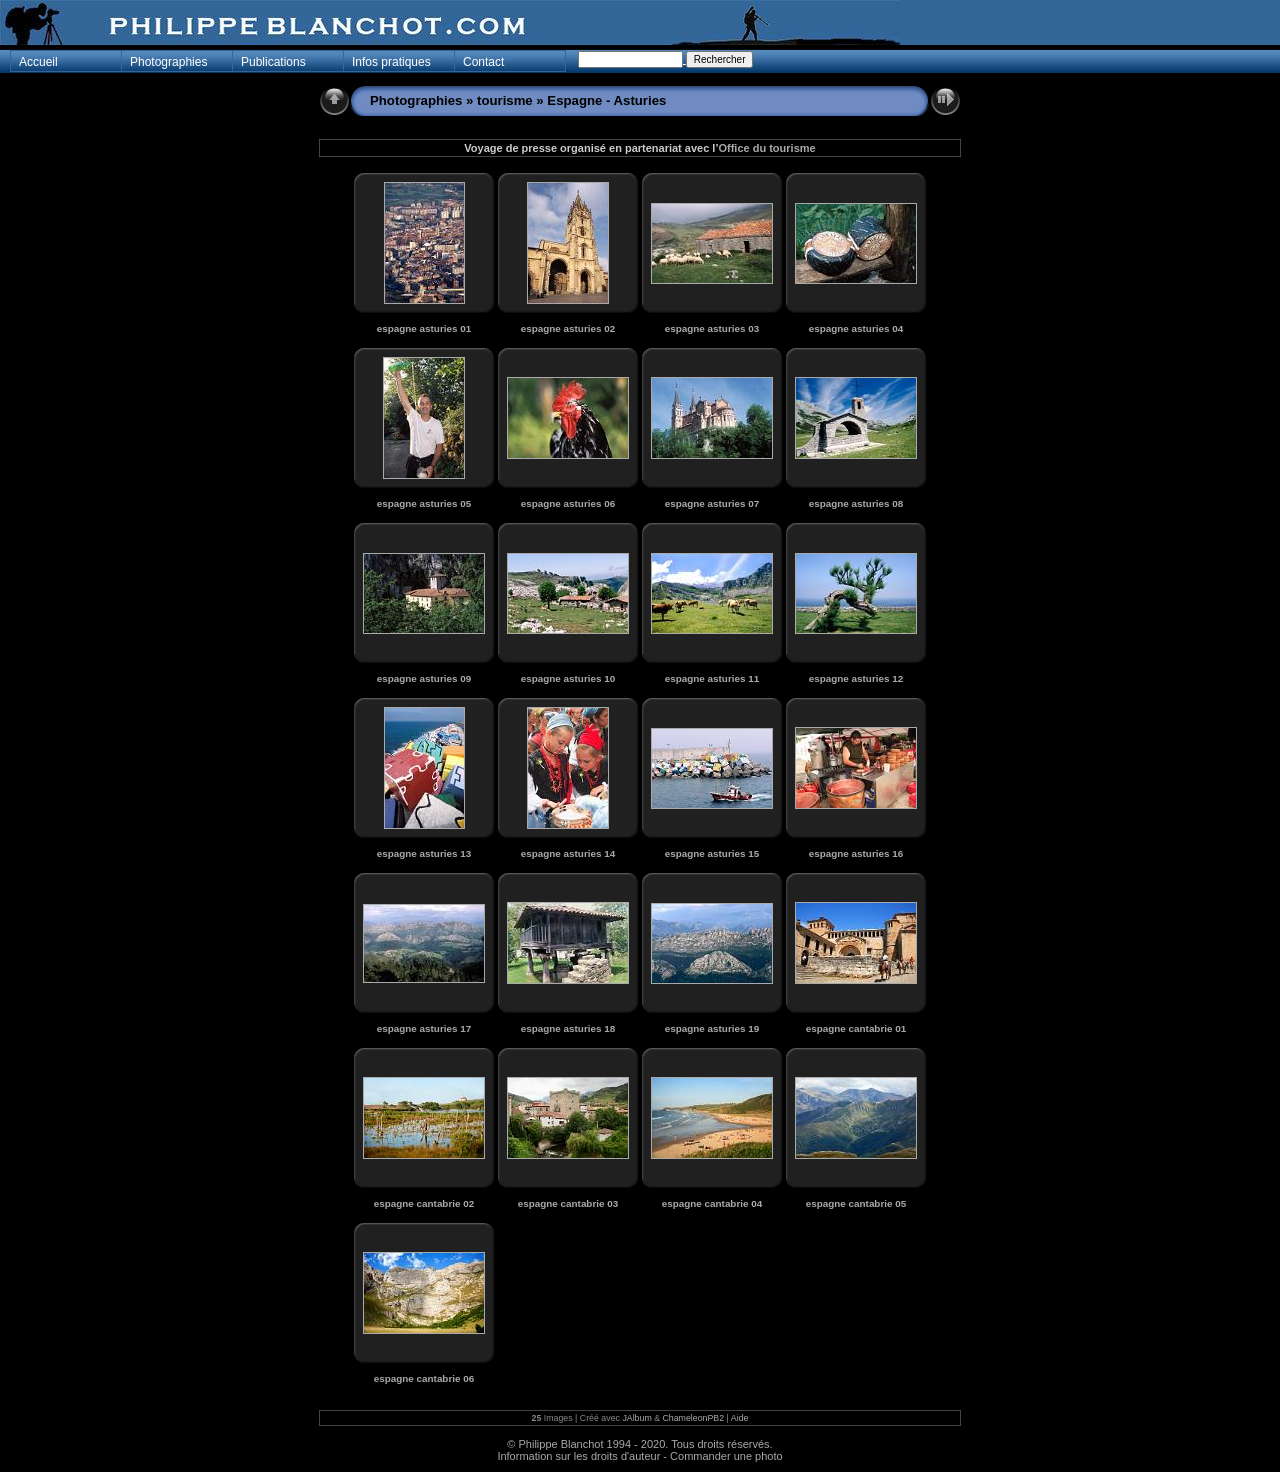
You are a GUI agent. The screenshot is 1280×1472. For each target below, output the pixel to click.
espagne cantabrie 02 (424, 1203)
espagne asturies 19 (712, 1028)
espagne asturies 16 (856, 853)
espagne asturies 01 (424, 328)
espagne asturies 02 (568, 328)
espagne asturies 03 (712, 328)
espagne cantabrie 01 (856, 1028)
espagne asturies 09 (424, 678)
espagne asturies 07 (712, 503)
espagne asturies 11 (712, 678)
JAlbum (636, 1418)
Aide (740, 1418)
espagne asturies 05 (424, 503)
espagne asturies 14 (568, 853)
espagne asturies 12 (856, 678)
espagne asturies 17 (424, 1028)
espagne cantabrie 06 (424, 1378)
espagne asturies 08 (856, 503)
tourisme (505, 100)
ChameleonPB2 (693, 1418)
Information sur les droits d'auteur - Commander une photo (639, 1456)
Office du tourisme (766, 148)
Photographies (416, 100)
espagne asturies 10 (568, 678)
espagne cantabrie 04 (712, 1203)
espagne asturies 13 (424, 853)
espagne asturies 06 (568, 503)
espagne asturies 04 (856, 328)
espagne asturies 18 (568, 1028)
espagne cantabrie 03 (568, 1203)
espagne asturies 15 (712, 853)
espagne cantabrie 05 (856, 1203)
